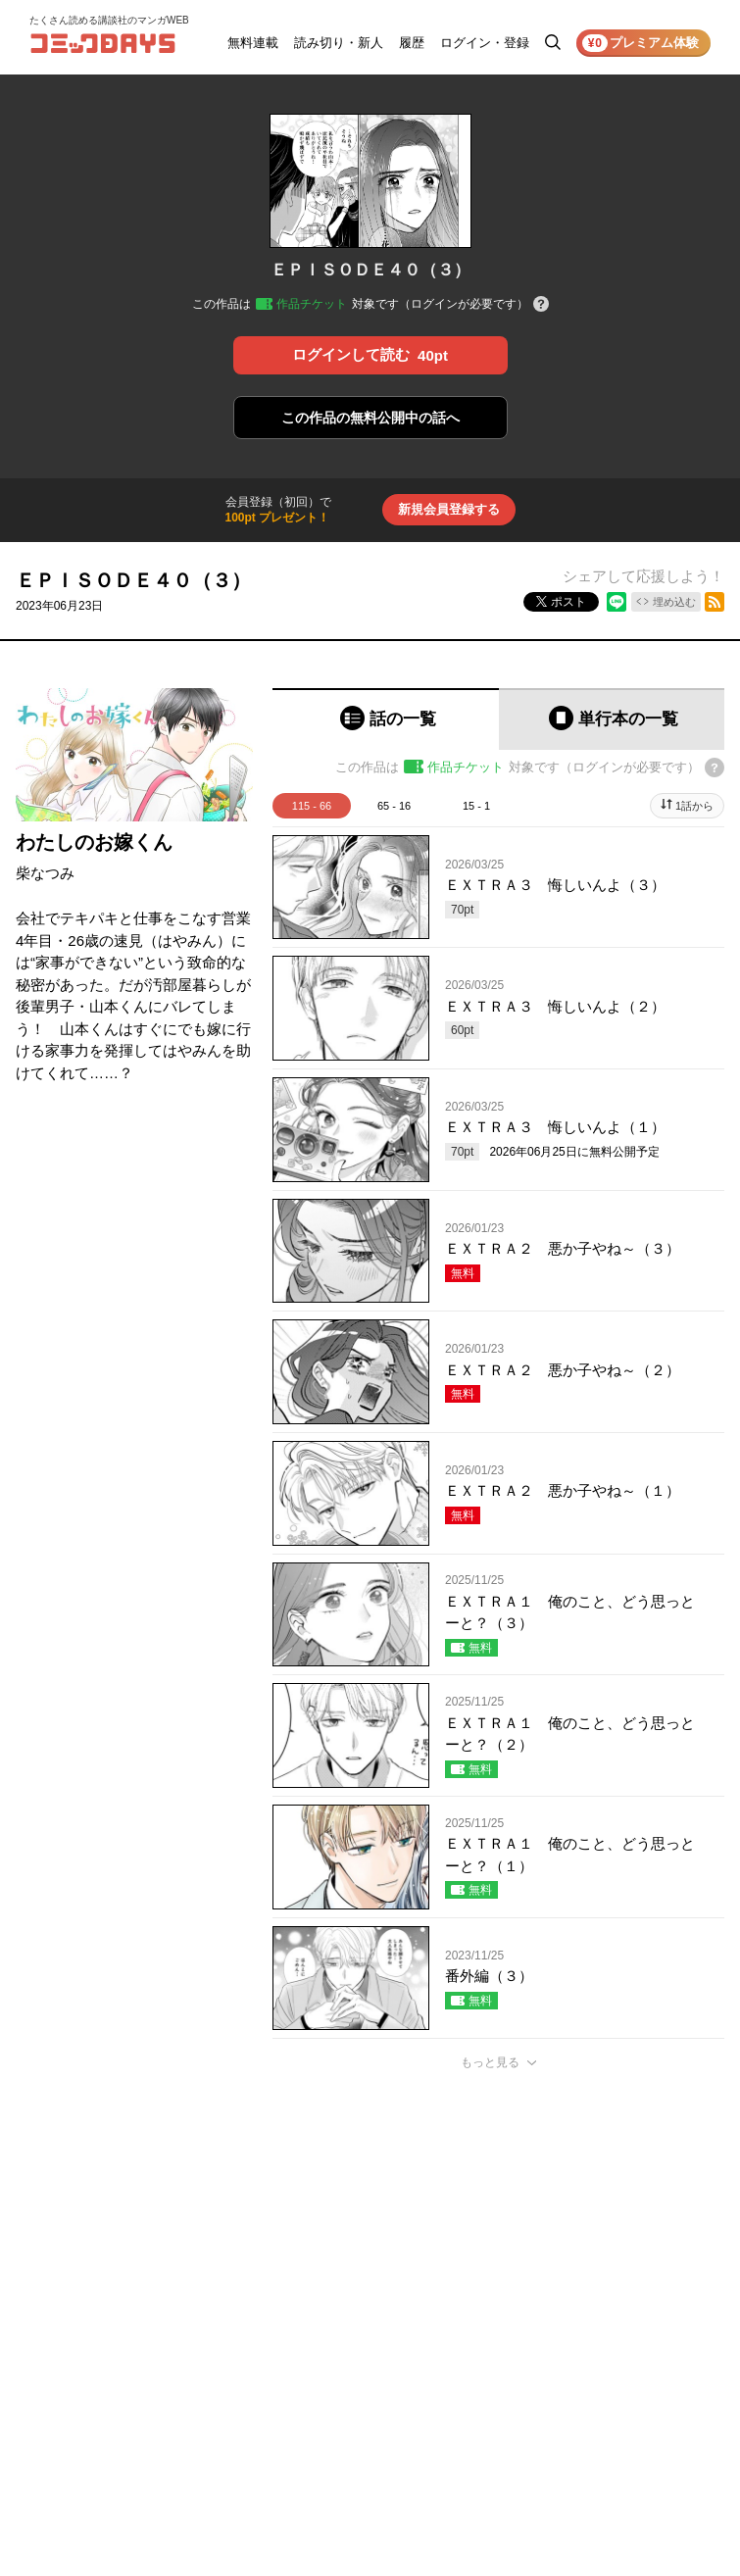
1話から (694, 806)
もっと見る (490, 2062)
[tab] (385, 719)
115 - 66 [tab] (311, 806)
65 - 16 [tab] (394, 806)
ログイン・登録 (484, 42)
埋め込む (674, 602)
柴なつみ (45, 873)
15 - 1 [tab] (476, 806)
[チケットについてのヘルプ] (541, 305)
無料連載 (252, 42)
